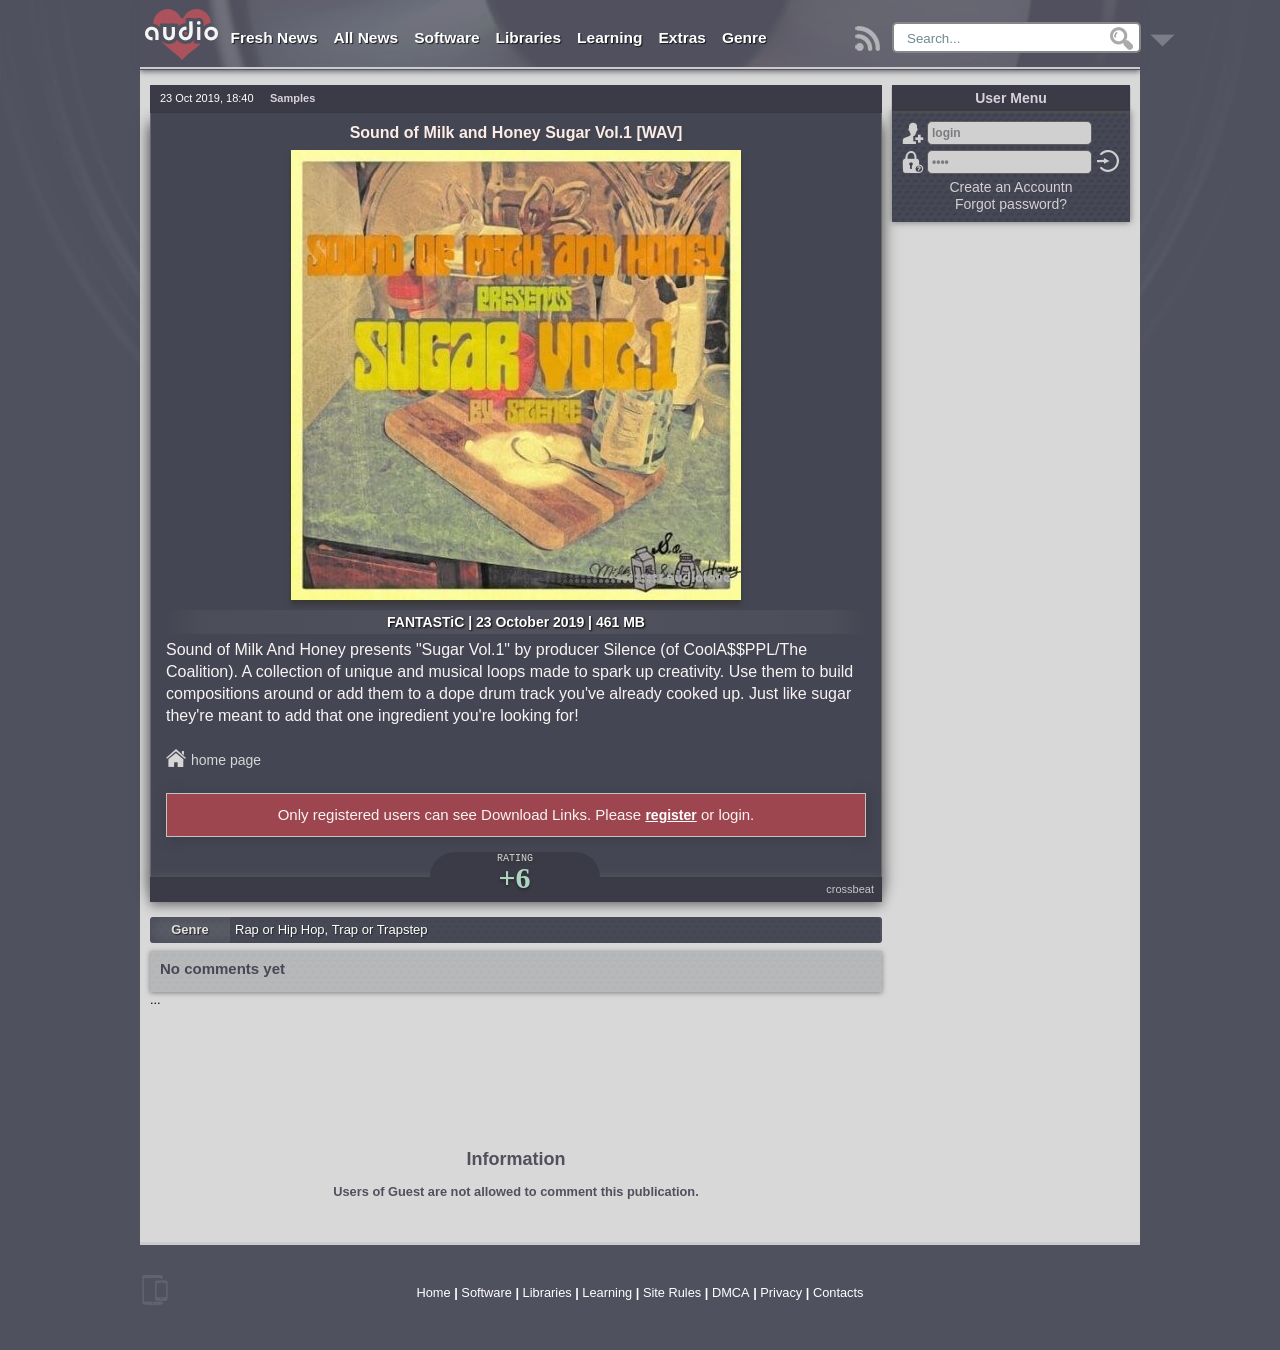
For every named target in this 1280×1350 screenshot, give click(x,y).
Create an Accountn (1011, 187)
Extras (682, 37)
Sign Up (913, 133)
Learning (609, 37)
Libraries (528, 37)
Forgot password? (913, 162)
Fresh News (274, 37)
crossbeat (850, 889)
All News (366, 37)
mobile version (155, 1290)
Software (446, 37)
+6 (514, 877)
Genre (744, 37)
